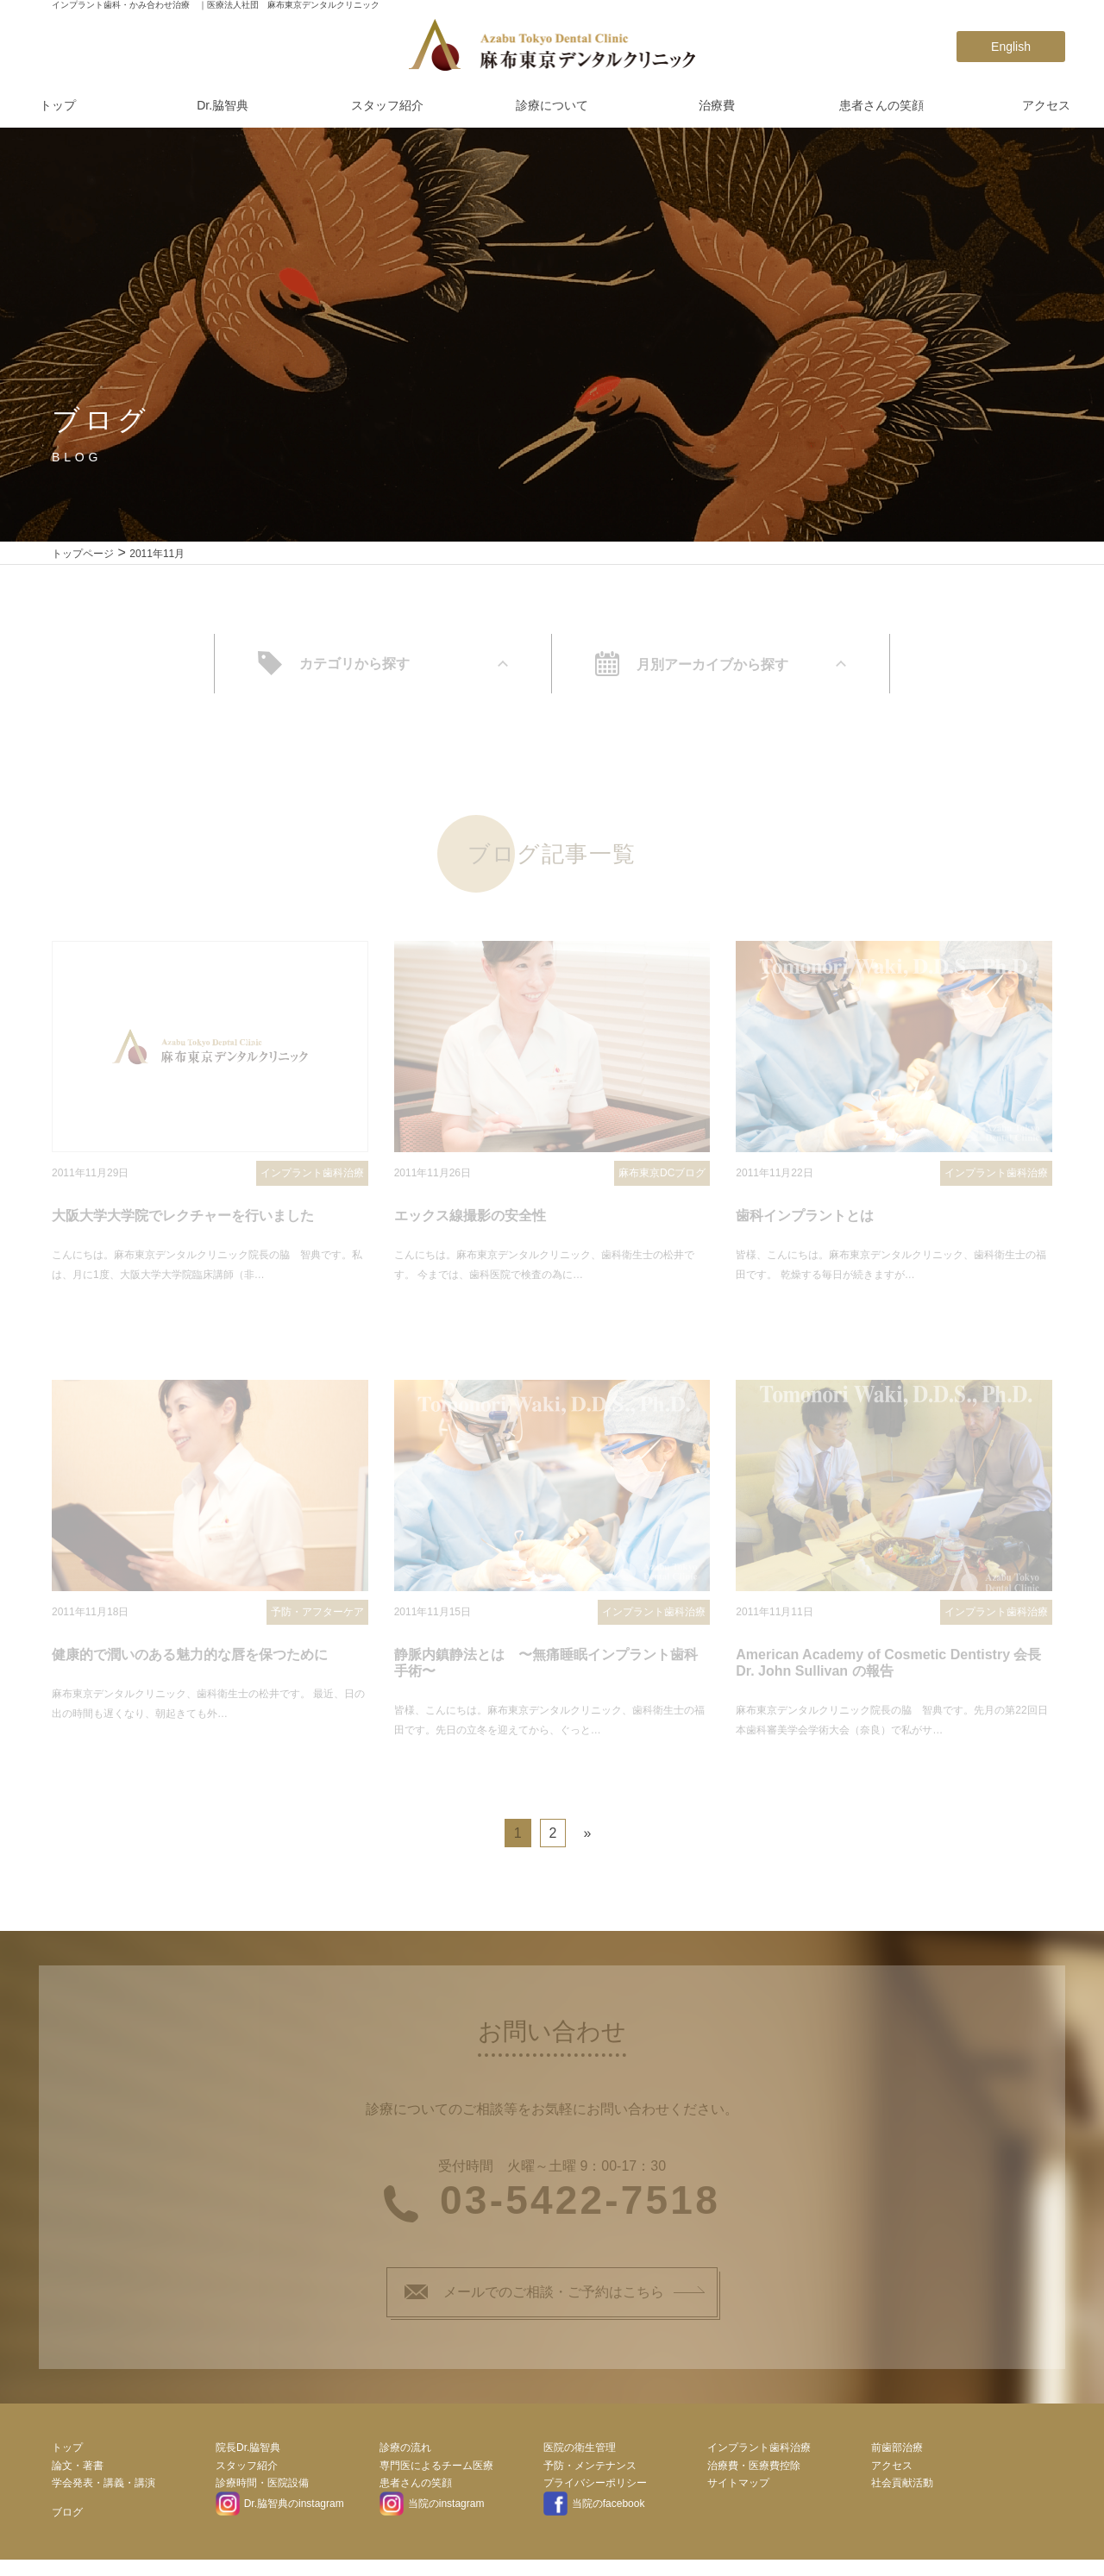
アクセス (1046, 105)
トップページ (83, 554)
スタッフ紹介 (387, 105)
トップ (58, 105)
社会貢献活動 (902, 2495)
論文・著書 (78, 2477)
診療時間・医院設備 (262, 2495)
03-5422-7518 (580, 2212)
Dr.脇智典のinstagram (280, 2516)
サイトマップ (738, 2495)
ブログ (67, 2523)
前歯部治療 (897, 2459)
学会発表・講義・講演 (103, 2495)
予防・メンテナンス (590, 2477)
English (1011, 46)
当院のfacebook (593, 2516)
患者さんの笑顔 (881, 105)
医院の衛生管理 (579, 2459)
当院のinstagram (432, 2516)
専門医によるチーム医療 (436, 2477)
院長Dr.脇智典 (248, 2459)
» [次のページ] (587, 1845)
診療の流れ (405, 2459)
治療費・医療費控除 (753, 2477)
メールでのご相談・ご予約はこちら (534, 2303)
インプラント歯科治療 (759, 2459)
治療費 (717, 105)
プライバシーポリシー (595, 2495)
